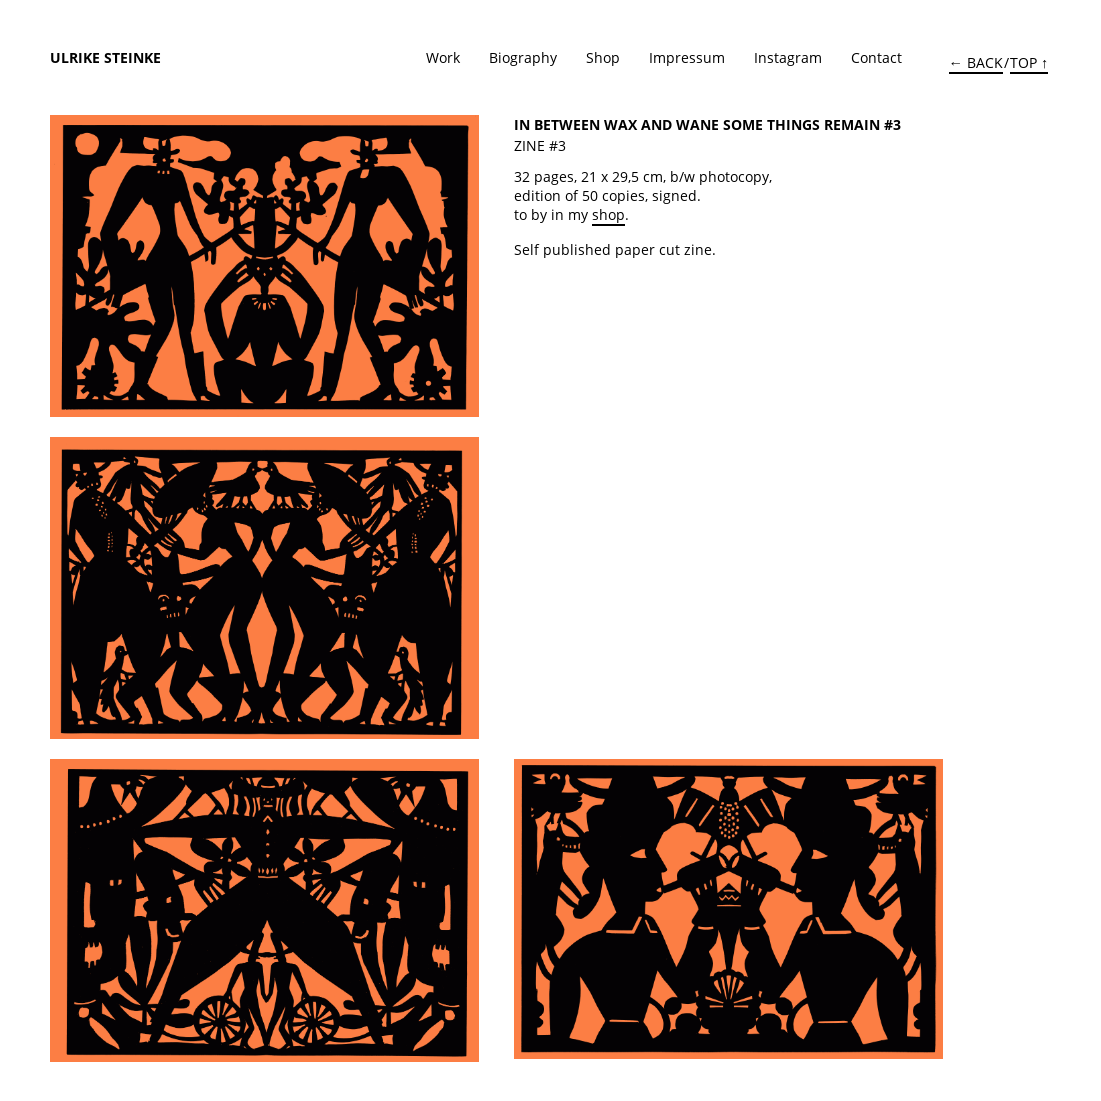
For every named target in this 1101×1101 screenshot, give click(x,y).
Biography (523, 57)
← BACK (976, 62)
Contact (876, 57)
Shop (603, 57)
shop (608, 214)
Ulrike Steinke (105, 57)
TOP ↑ (1029, 62)
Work (443, 57)
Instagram (788, 57)
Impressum (687, 57)
